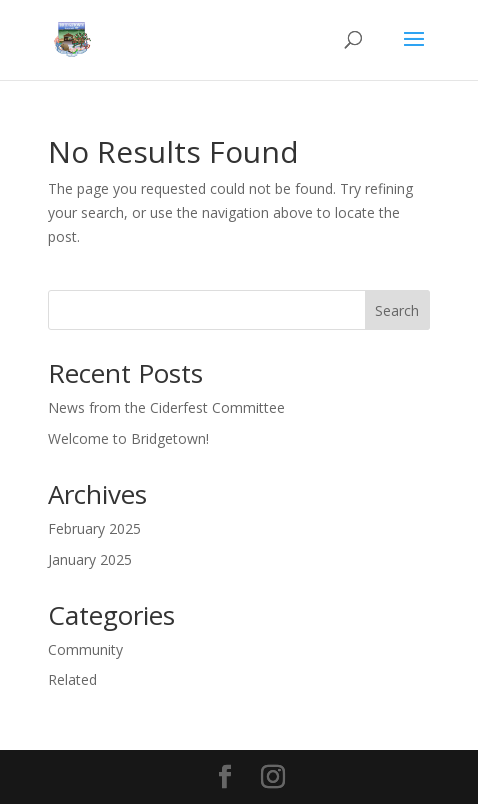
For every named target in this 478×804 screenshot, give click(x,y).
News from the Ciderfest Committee (166, 407)
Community (85, 649)
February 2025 (94, 528)
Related (72, 679)
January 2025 (90, 559)
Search (397, 310)
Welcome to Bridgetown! (128, 438)
